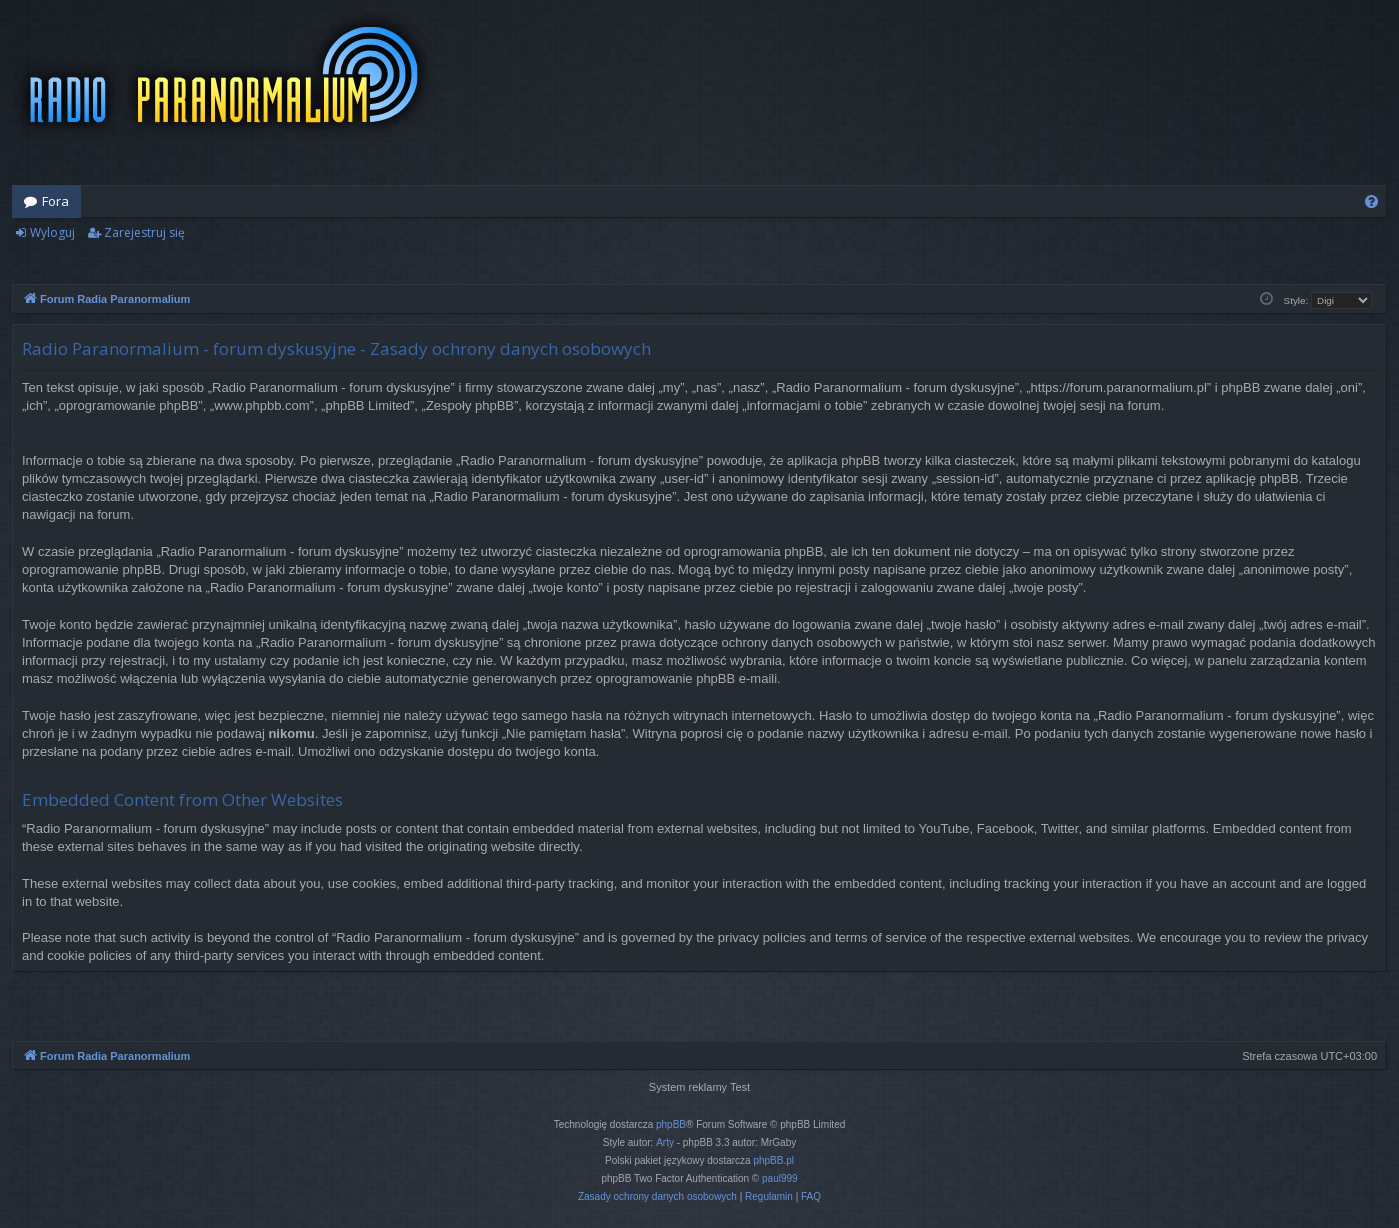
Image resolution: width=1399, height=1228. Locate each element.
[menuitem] (1371, 201)
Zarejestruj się (144, 232)
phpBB (671, 1124)
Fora (55, 201)
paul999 (780, 1178)
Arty (665, 1142)
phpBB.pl (773, 1160)
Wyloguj (52, 232)
